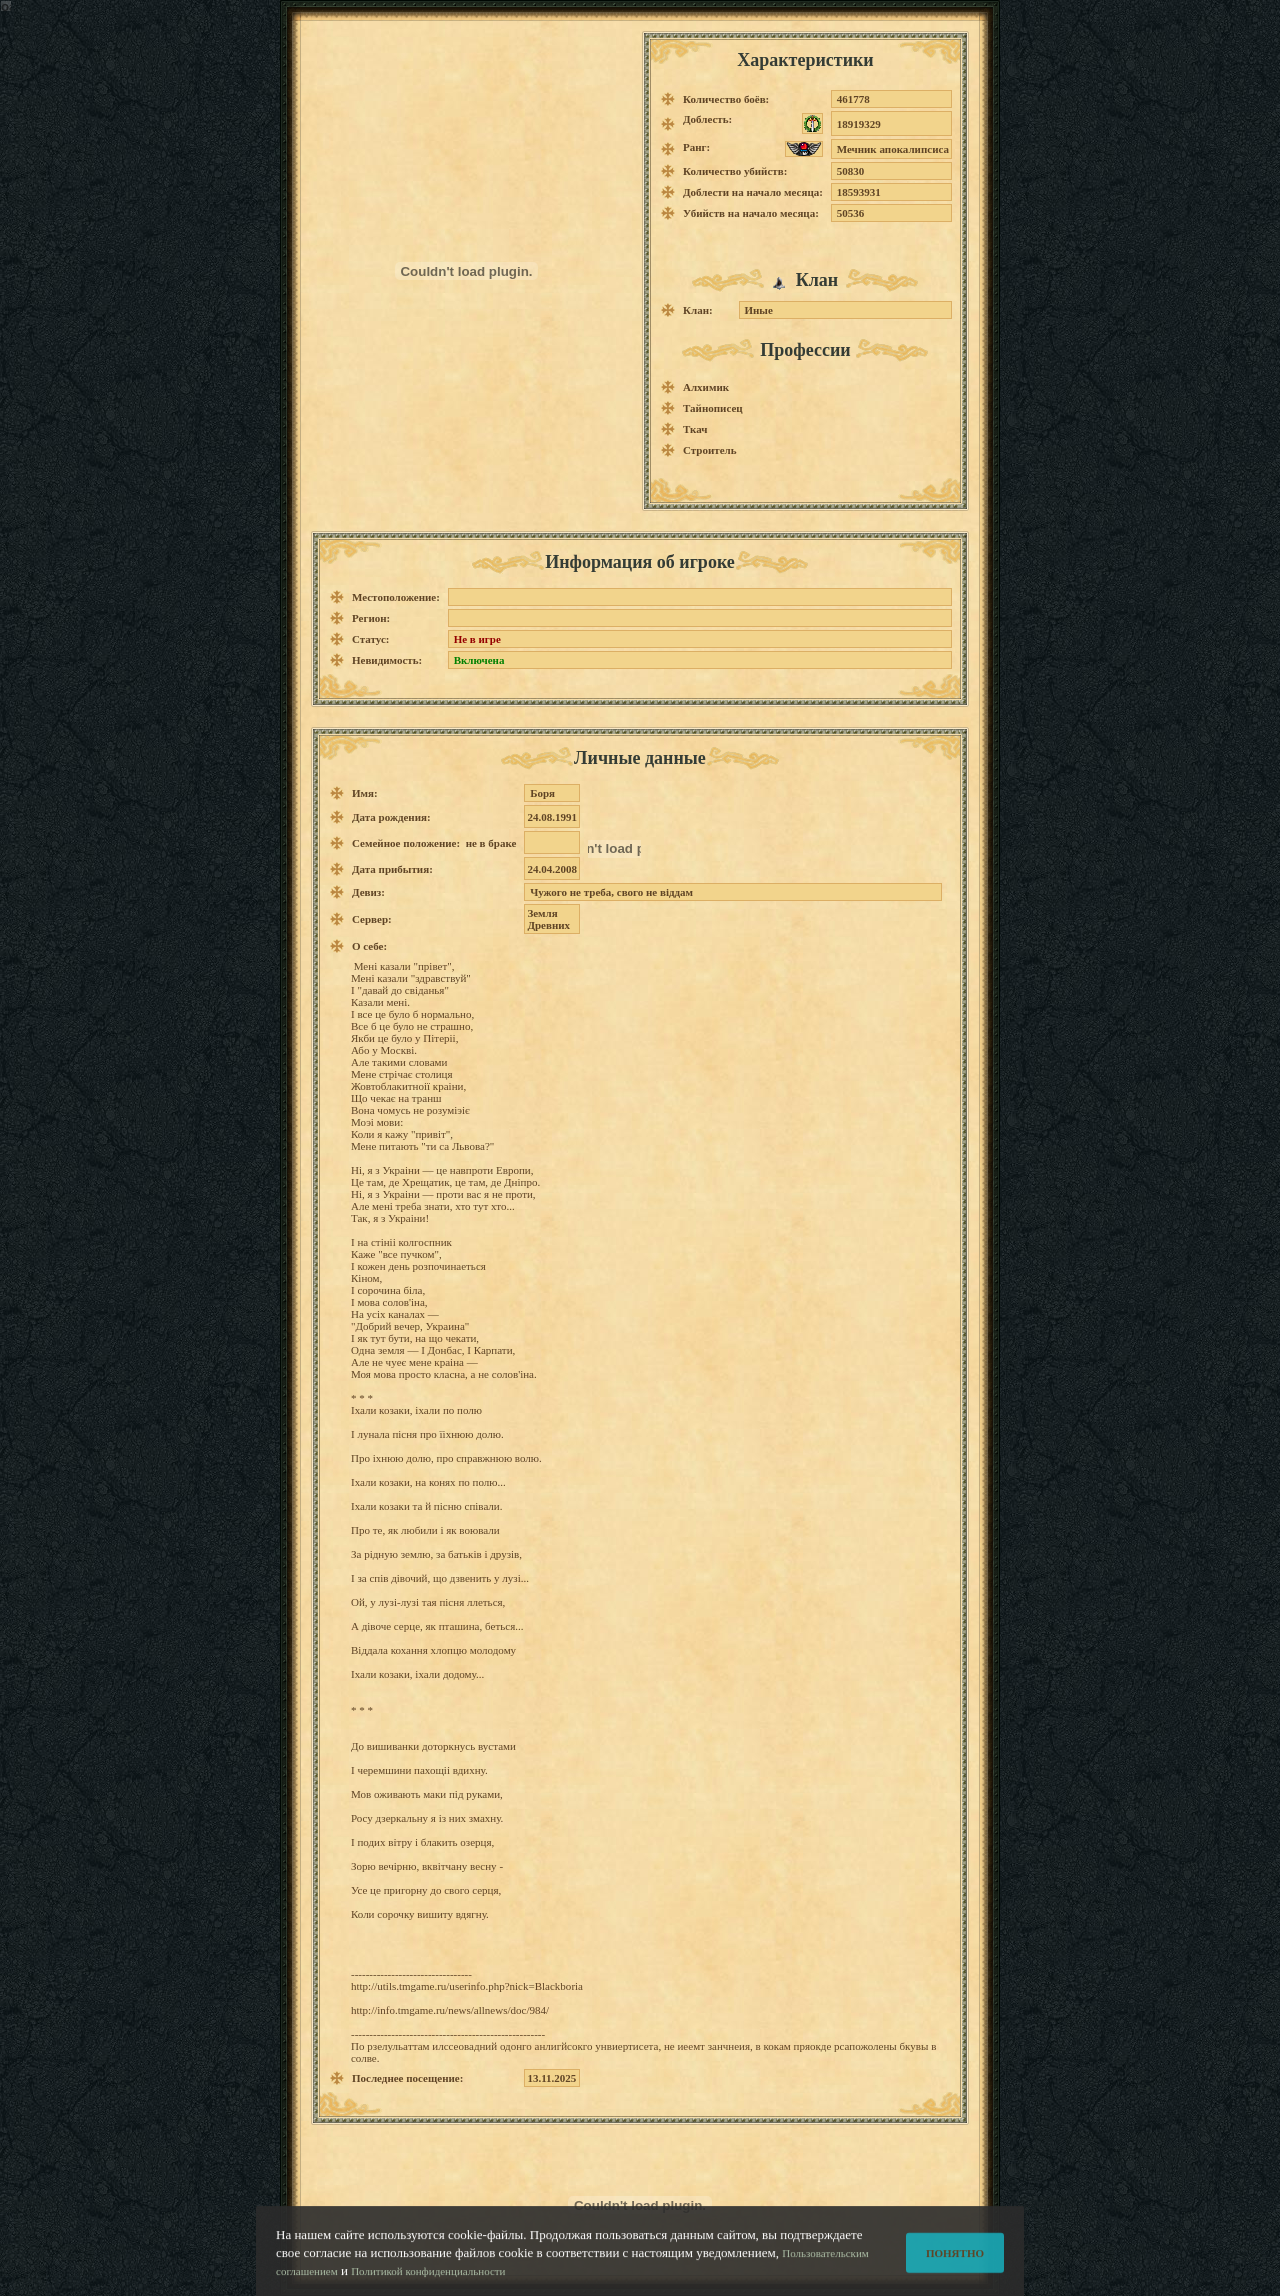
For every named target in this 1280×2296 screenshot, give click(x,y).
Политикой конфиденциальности (428, 2279)
